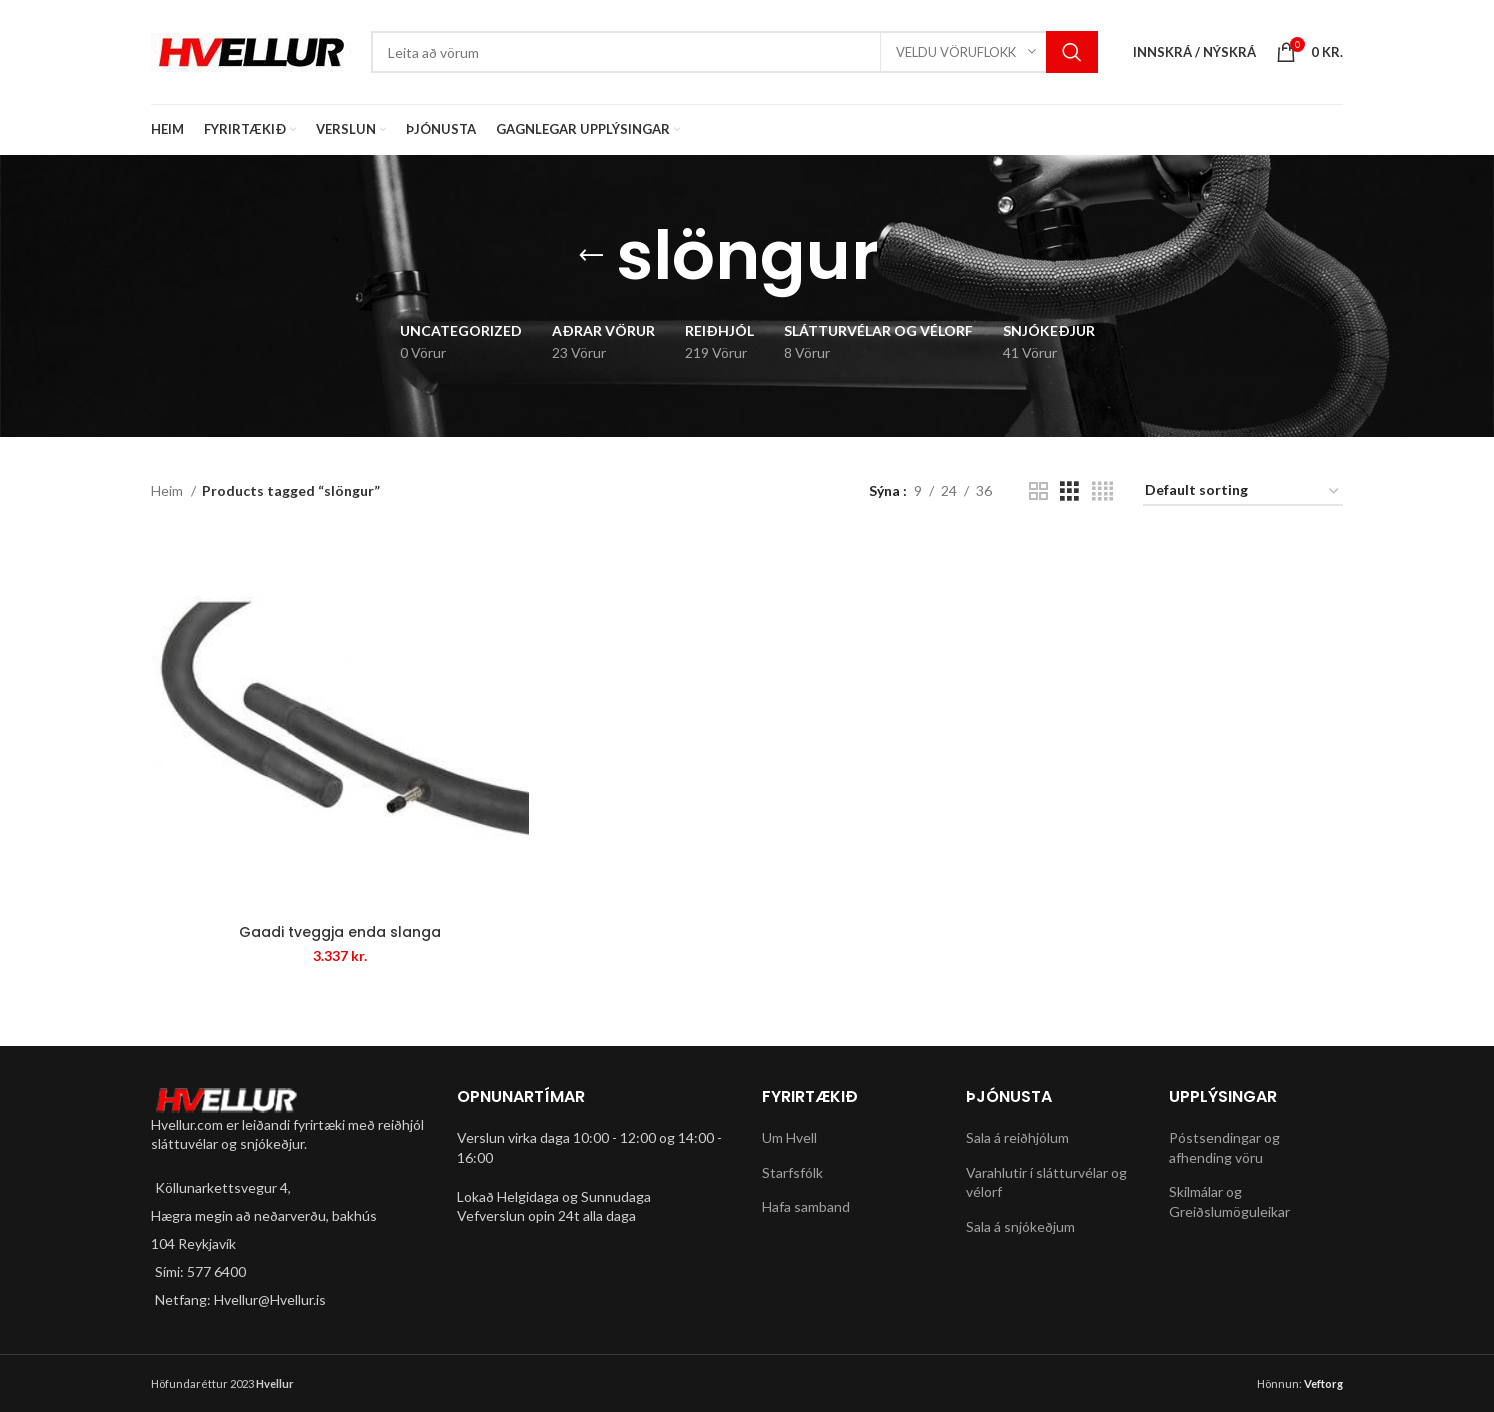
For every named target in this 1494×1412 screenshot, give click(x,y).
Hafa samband (806, 1207)
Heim (168, 490)
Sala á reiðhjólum (1017, 1137)
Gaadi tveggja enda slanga (340, 932)
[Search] (734, 52)
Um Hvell (789, 1137)
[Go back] (591, 256)
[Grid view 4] (1102, 491)
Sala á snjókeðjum (1020, 1226)
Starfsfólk (792, 1172)
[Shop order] (1243, 491)
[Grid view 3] (1069, 491)
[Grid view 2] (1038, 491)
